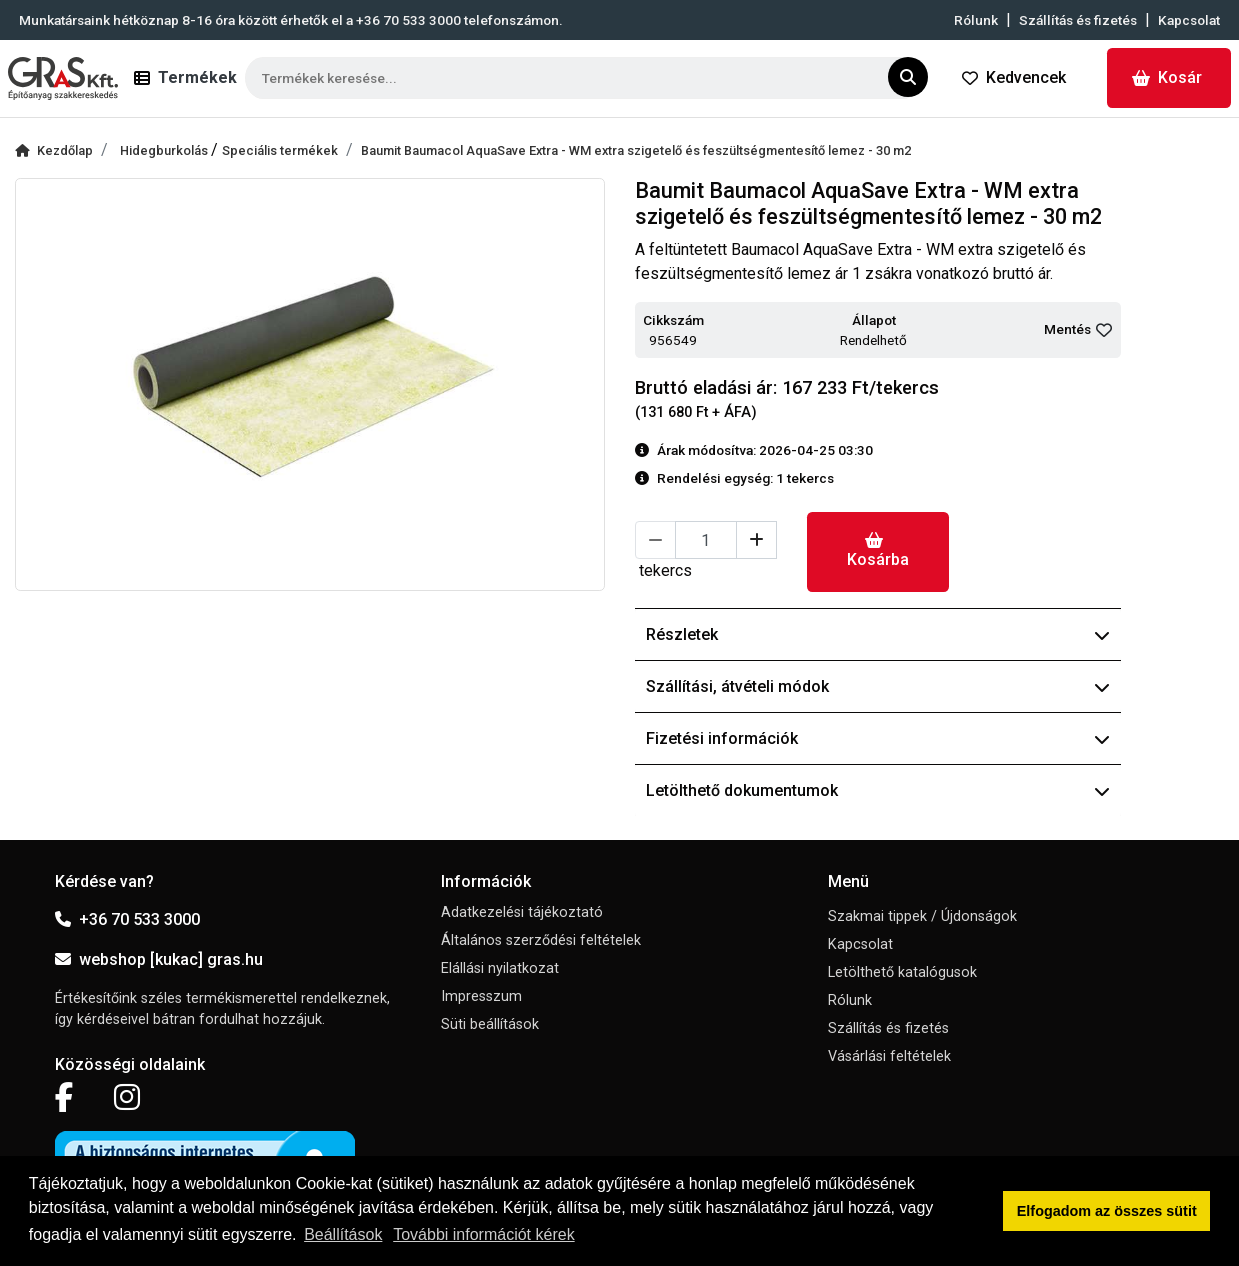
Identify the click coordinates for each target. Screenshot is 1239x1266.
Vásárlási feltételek (889, 1056)
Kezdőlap (54, 150)
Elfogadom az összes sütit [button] (1107, 1211)
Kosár (1167, 77)
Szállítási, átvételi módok (878, 686)
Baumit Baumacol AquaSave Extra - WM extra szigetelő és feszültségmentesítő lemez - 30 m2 (636, 150)
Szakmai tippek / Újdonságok (922, 916)
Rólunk (976, 20)
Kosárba (878, 550)
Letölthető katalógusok (902, 972)
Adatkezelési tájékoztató (522, 912)
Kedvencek (1014, 77)
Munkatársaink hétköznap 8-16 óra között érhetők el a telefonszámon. (291, 20)
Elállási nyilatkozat (500, 968)
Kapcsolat (1189, 20)
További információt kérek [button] (483, 1234)
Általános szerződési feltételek (541, 940)
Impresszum (481, 996)
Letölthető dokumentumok (878, 790)
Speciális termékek (280, 150)
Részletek (878, 634)
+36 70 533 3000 (127, 919)
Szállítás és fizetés (1078, 20)
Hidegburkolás (165, 150)
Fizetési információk (878, 738)
